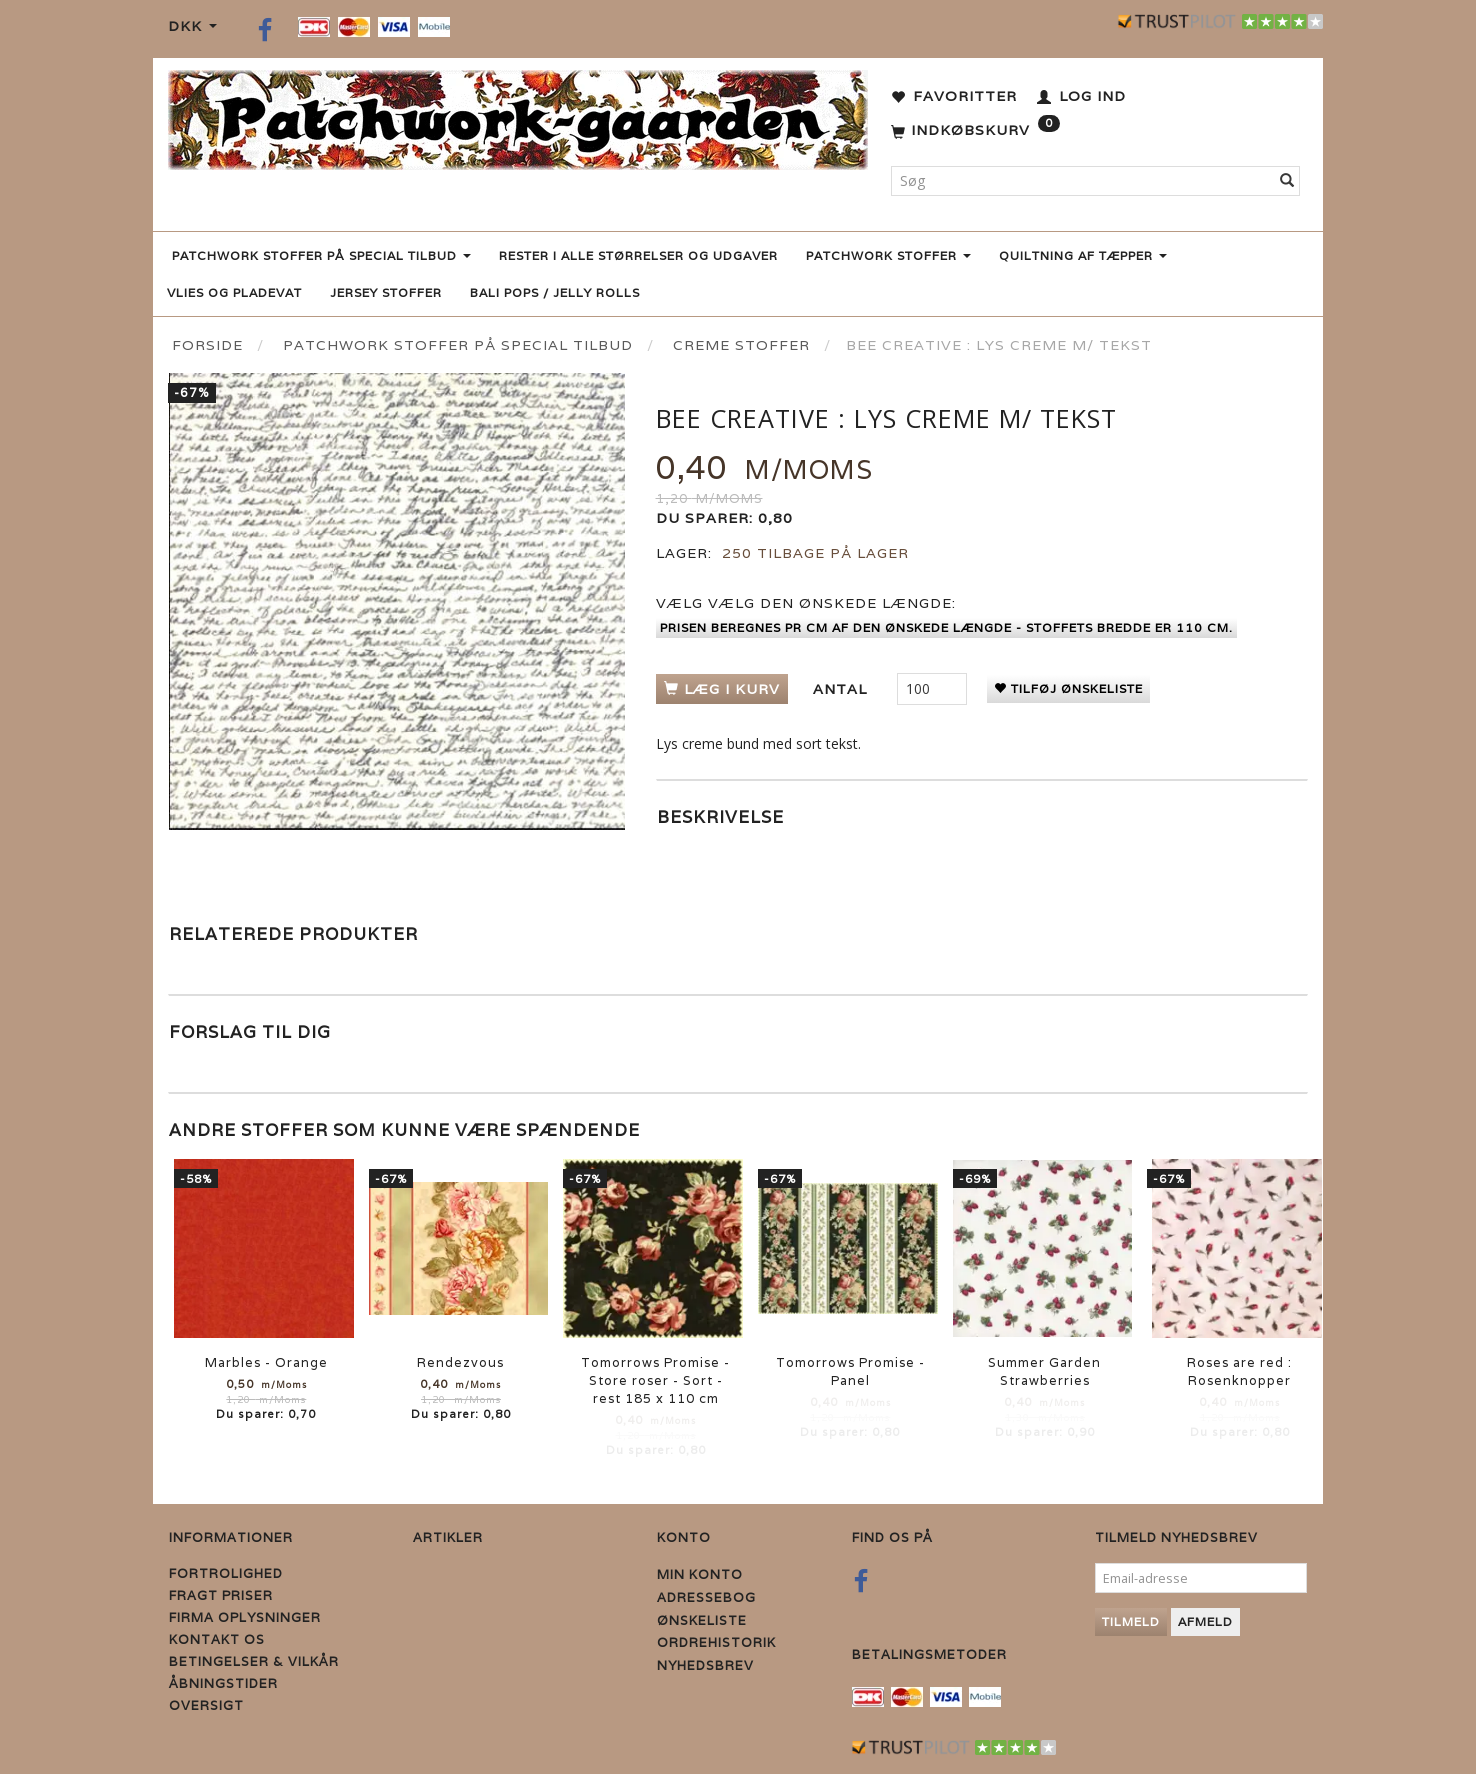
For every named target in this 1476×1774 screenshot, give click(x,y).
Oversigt (206, 1705)
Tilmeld (1131, 1621)
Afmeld (1205, 1621)
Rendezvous (460, 1362)
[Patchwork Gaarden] (518, 115)
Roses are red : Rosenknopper (1239, 1371)
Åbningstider (223, 1683)
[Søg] (1287, 181)
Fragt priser (221, 1595)
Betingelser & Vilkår (254, 1661)
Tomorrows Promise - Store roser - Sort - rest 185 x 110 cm (655, 1380)
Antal (842, 689)
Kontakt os (217, 1639)
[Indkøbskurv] (975, 131)
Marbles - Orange (266, 1362)
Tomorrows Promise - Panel (850, 1371)
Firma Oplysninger (245, 1617)
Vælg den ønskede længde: (806, 603)
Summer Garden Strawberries (1044, 1371)
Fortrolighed (226, 1573)
